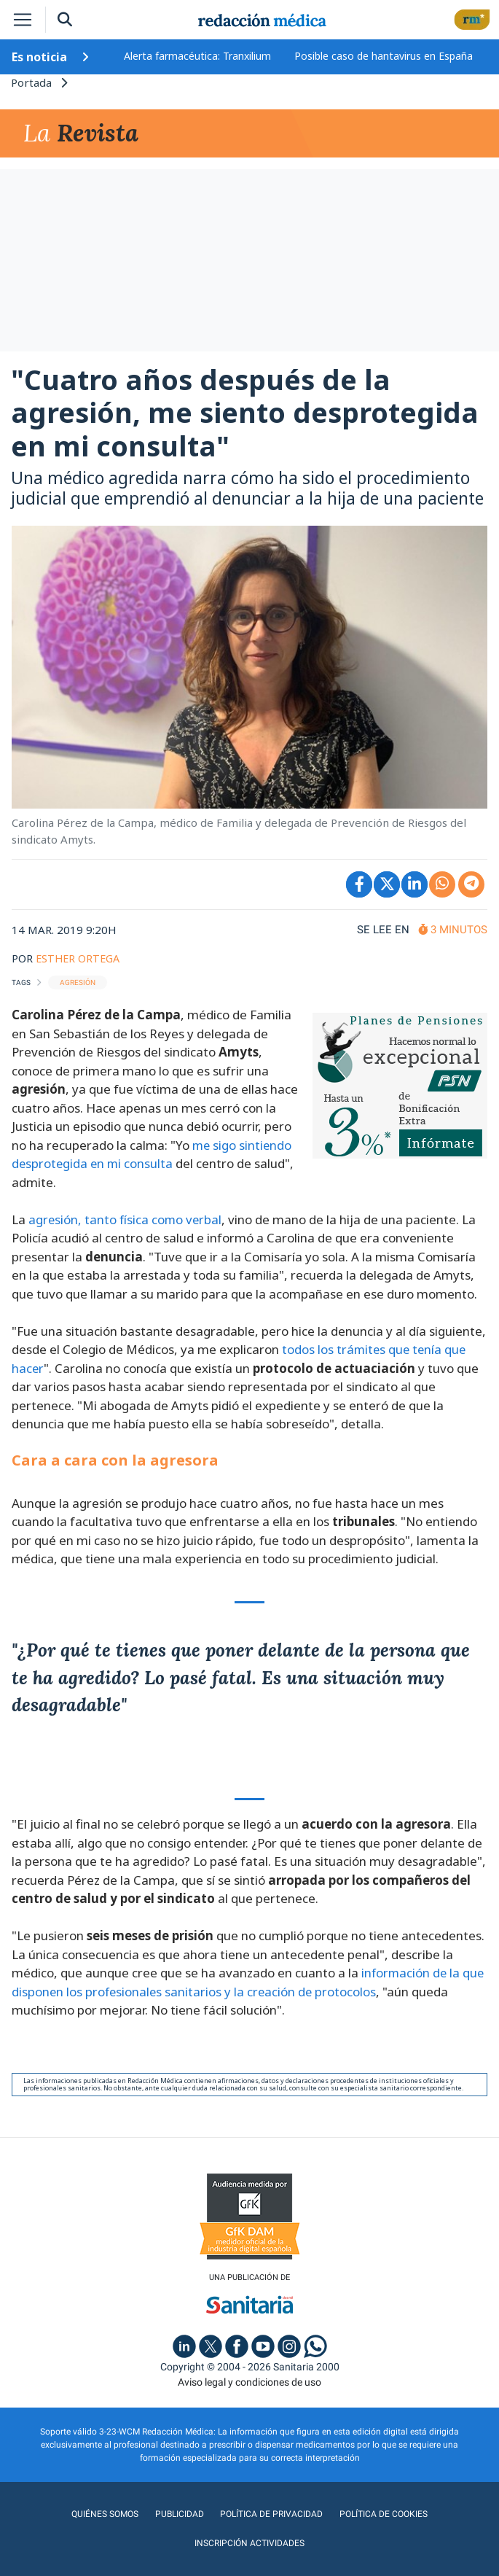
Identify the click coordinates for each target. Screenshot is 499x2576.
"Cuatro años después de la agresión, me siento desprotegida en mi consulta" (245, 414)
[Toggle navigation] (22, 19)
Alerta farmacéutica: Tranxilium (197, 56)
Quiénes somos (47, 2517)
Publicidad (119, 2517)
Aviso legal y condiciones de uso (249, 2385)
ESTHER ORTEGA (80, 960)
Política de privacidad (208, 2517)
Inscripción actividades (431, 2517)
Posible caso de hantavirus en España (383, 56)
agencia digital (196, 2557)
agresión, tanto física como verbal (126, 1221)
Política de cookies (318, 2517)
